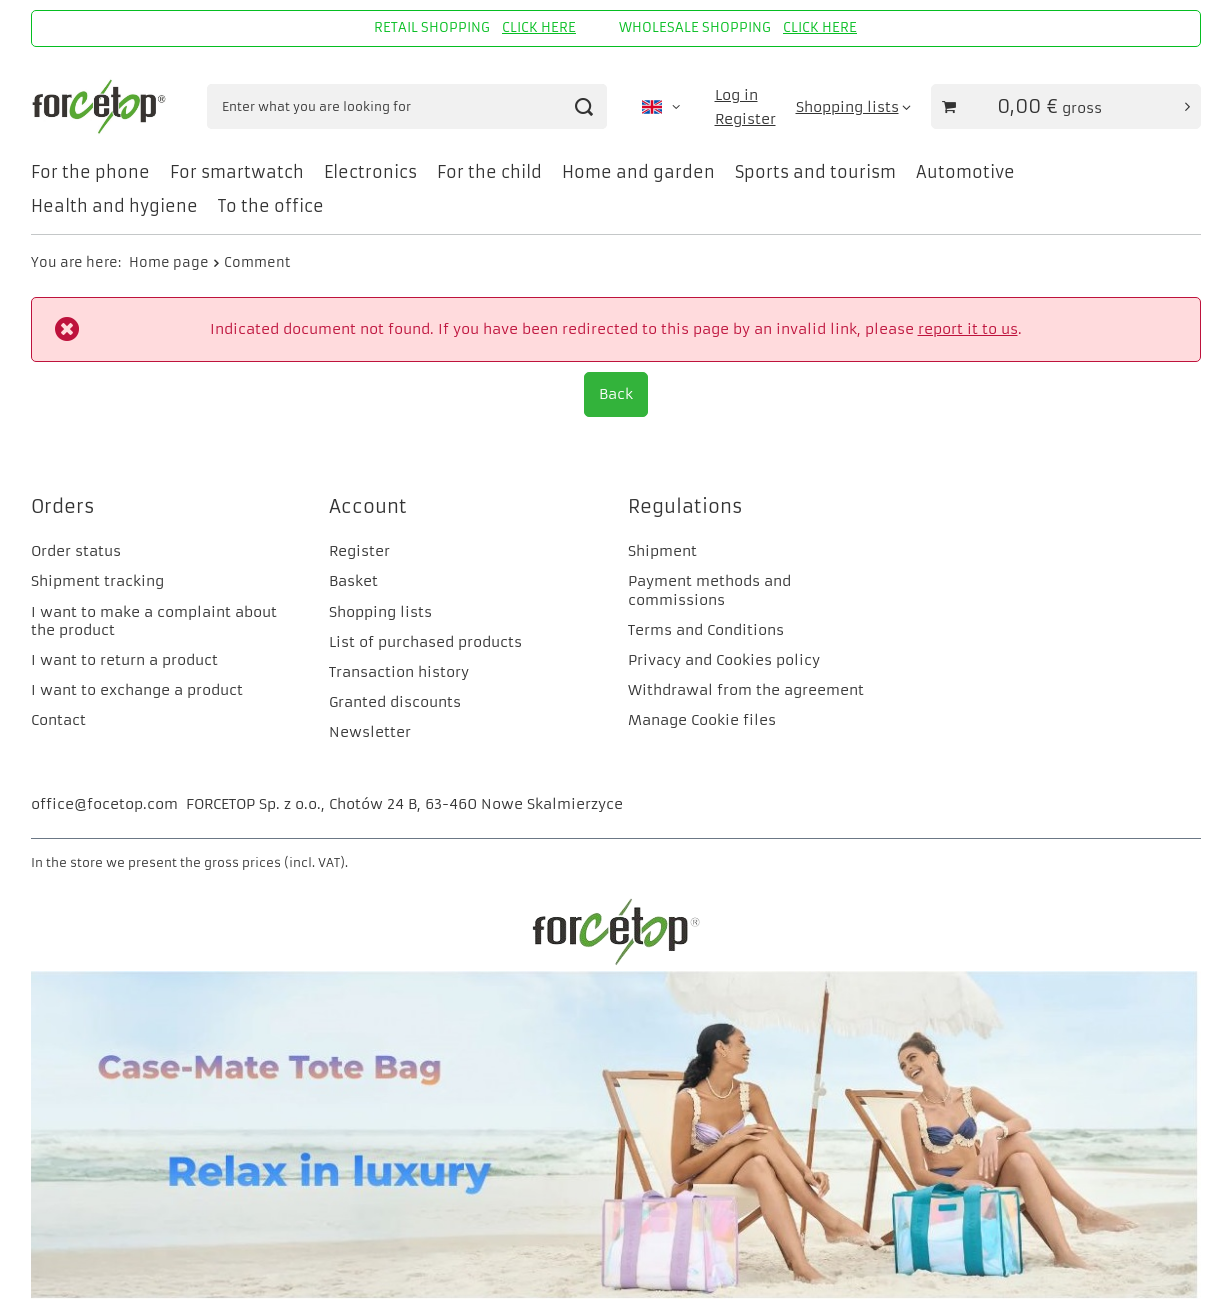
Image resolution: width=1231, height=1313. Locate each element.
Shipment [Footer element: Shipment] (662, 551)
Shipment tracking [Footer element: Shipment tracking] (97, 581)
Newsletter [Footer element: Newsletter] (370, 732)
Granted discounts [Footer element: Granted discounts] (395, 702)
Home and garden (638, 172)
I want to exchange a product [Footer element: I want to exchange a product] (137, 690)
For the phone (90, 172)
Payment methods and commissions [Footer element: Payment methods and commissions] (709, 590)
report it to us (968, 329)
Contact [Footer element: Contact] (58, 720)
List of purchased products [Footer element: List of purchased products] (425, 642)
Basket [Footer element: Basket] (353, 581)
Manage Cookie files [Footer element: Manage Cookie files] (702, 720)
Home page (169, 262)
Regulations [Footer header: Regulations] (685, 506)
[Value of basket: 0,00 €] (1066, 106)
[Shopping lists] (853, 107)
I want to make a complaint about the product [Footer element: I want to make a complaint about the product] (154, 621)
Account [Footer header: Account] (368, 506)
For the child (489, 172)
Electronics (370, 172)
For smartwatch (237, 172)
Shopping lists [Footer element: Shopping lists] (380, 612)
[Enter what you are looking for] (407, 106)
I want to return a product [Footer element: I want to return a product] (124, 660)
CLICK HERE (539, 27)
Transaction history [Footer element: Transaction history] (399, 672)
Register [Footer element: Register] (359, 551)
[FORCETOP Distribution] (616, 962)
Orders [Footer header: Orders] (63, 506)
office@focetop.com (104, 804)
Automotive (965, 172)
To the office (271, 206)
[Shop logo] (101, 107)
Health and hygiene (114, 206)
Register (745, 119)
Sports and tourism (815, 172)
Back (616, 394)
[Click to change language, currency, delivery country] (661, 107)
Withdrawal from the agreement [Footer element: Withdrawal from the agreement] (746, 690)
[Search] (584, 106)
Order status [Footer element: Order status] (76, 551)
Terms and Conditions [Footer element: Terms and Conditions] (706, 630)
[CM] (616, 1294)
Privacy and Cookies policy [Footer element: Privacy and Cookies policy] (724, 660)
